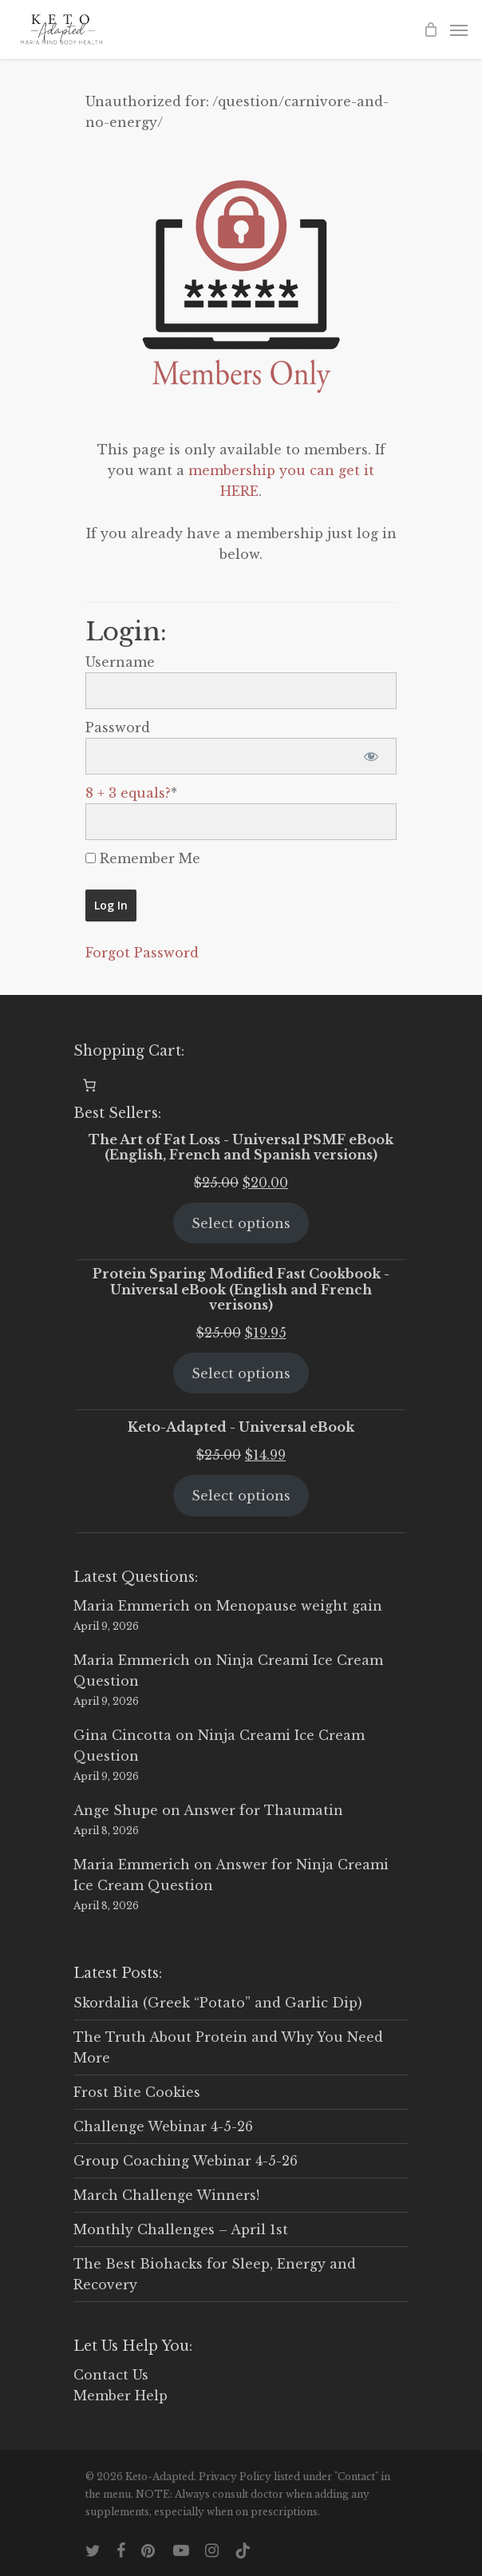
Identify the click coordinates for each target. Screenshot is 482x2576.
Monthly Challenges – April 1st (180, 2229)
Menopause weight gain (299, 1606)
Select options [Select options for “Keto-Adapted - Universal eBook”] (241, 1496)
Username (120, 662)
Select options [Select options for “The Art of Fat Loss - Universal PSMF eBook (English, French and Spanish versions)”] (241, 1223)
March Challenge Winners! (166, 2195)
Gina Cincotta (122, 1735)
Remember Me (142, 858)
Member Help (120, 2396)
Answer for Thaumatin (263, 1810)
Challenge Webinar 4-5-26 (163, 2126)
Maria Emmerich (131, 1606)
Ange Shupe (115, 1810)
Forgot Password (142, 953)
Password (117, 727)
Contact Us (110, 2375)
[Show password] (371, 756)
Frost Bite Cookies (136, 2092)
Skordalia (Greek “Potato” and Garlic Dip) (217, 2003)
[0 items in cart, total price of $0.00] (89, 1085)
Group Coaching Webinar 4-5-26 (185, 2161)
